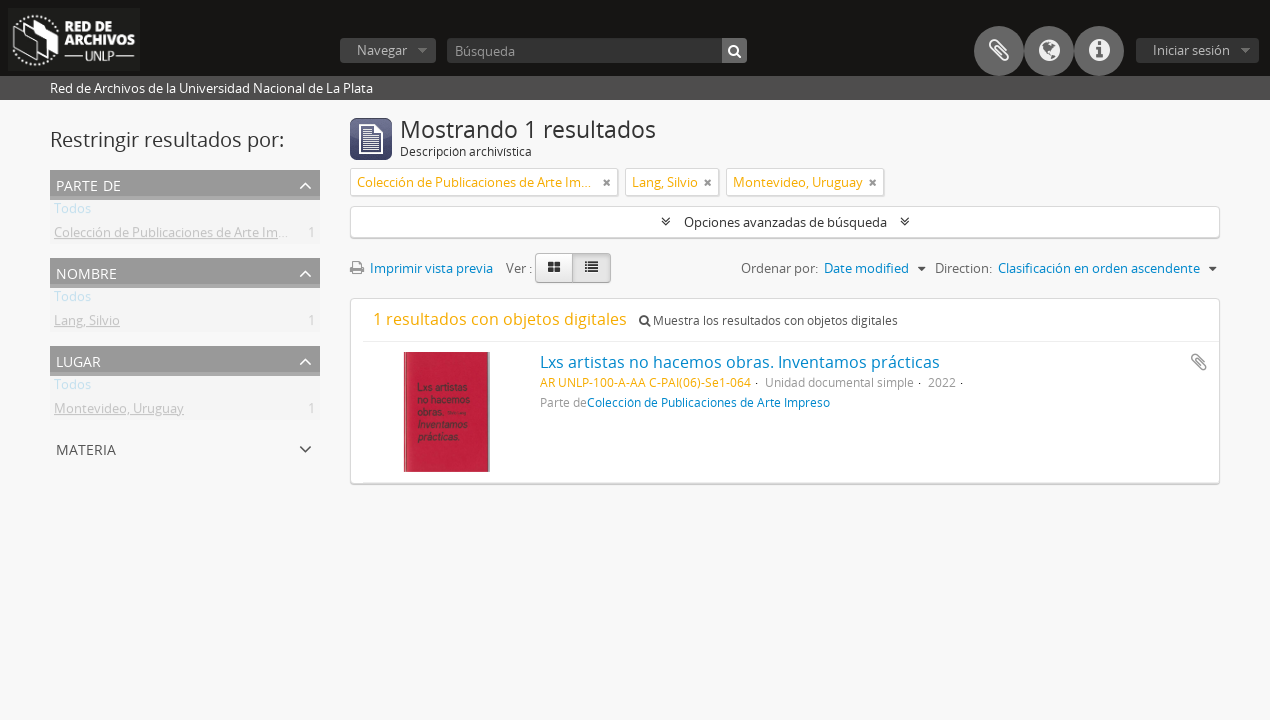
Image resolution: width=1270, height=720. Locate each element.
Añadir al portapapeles (1199, 362)
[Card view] (554, 268)
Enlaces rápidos (1099, 51)
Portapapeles (999, 51)
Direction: (963, 268)
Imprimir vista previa (421, 268)
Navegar (382, 50)
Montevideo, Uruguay (119, 412)
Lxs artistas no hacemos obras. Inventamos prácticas (740, 362)
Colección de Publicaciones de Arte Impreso (183, 236)
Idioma (1049, 51)
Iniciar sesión (1191, 50)
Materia (86, 447)
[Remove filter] (607, 182)
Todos (72, 212)
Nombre (86, 271)
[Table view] (591, 268)
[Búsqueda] (597, 50)
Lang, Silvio (87, 324)
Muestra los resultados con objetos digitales (768, 320)
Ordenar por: (779, 268)
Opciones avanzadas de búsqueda (785, 222)
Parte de (88, 183)
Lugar (78, 359)
